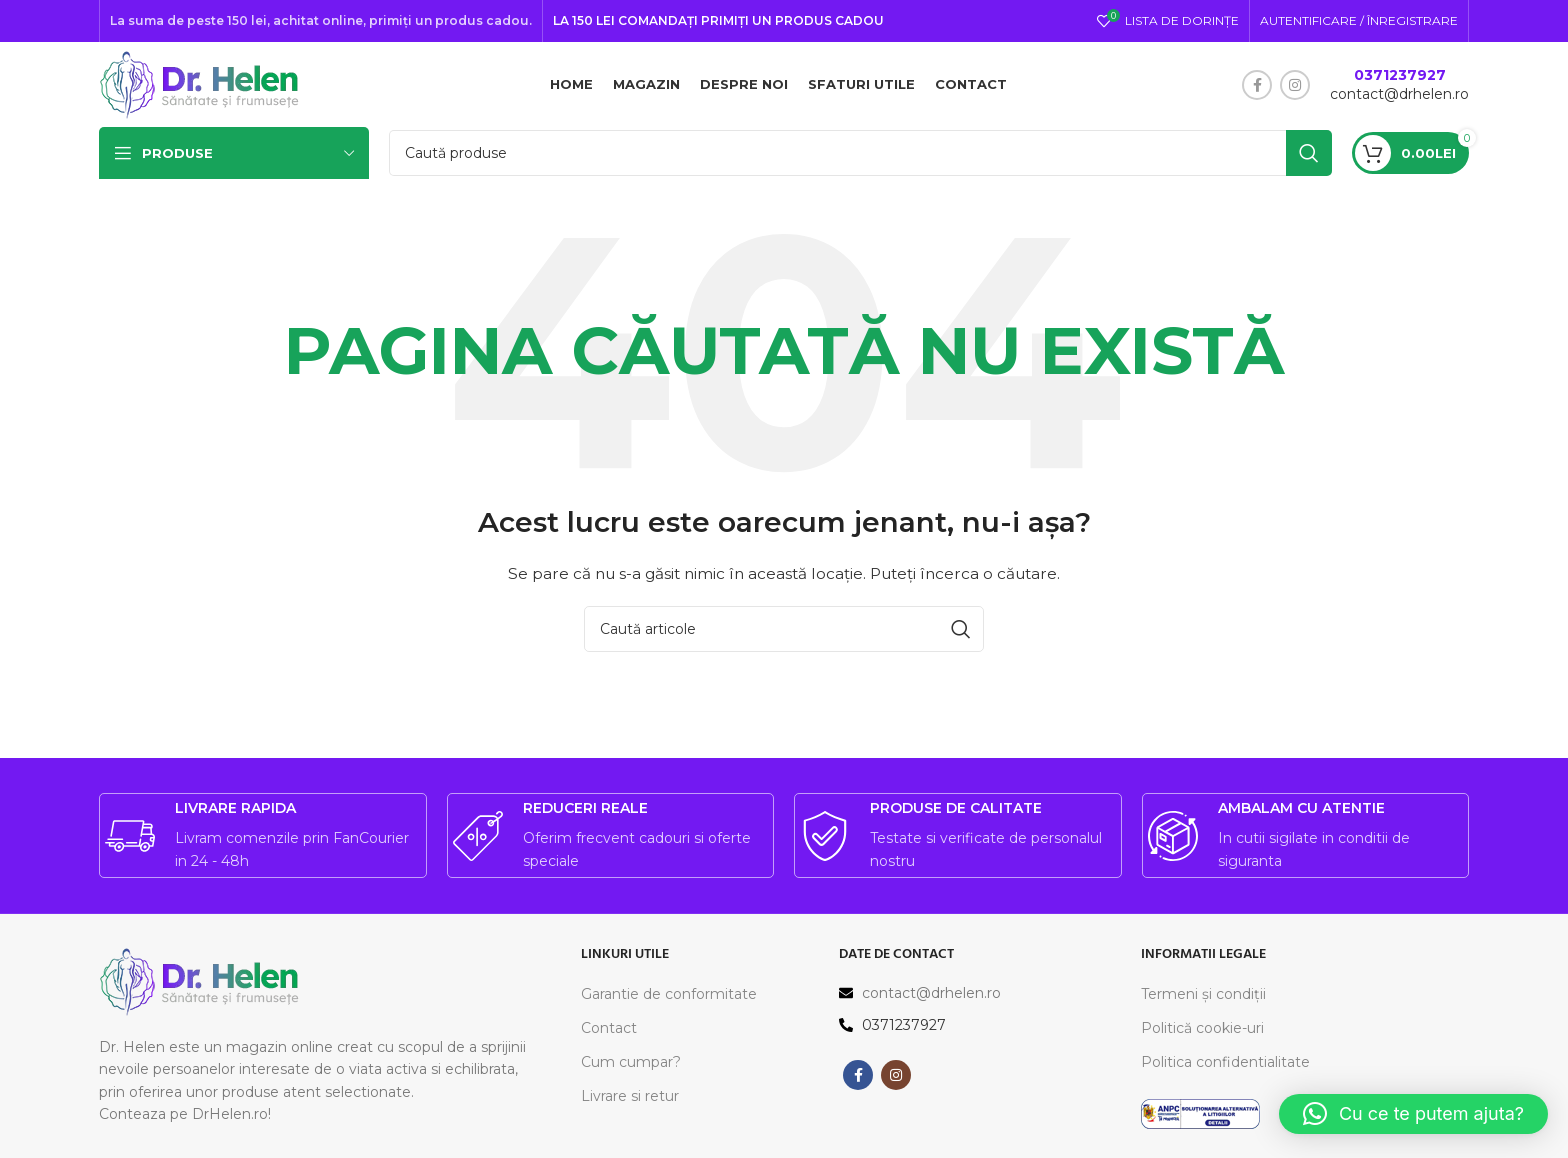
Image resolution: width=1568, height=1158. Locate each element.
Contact (609, 1033)
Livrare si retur (630, 1101)
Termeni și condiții (1203, 998)
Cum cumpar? (631, 1067)
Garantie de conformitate (669, 998)
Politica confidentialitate (1225, 1067)
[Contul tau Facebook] (1257, 87)
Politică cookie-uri (1202, 1033)
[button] (1413, 1114)
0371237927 (1400, 77)
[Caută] (860, 158)
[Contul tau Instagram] (1295, 87)
